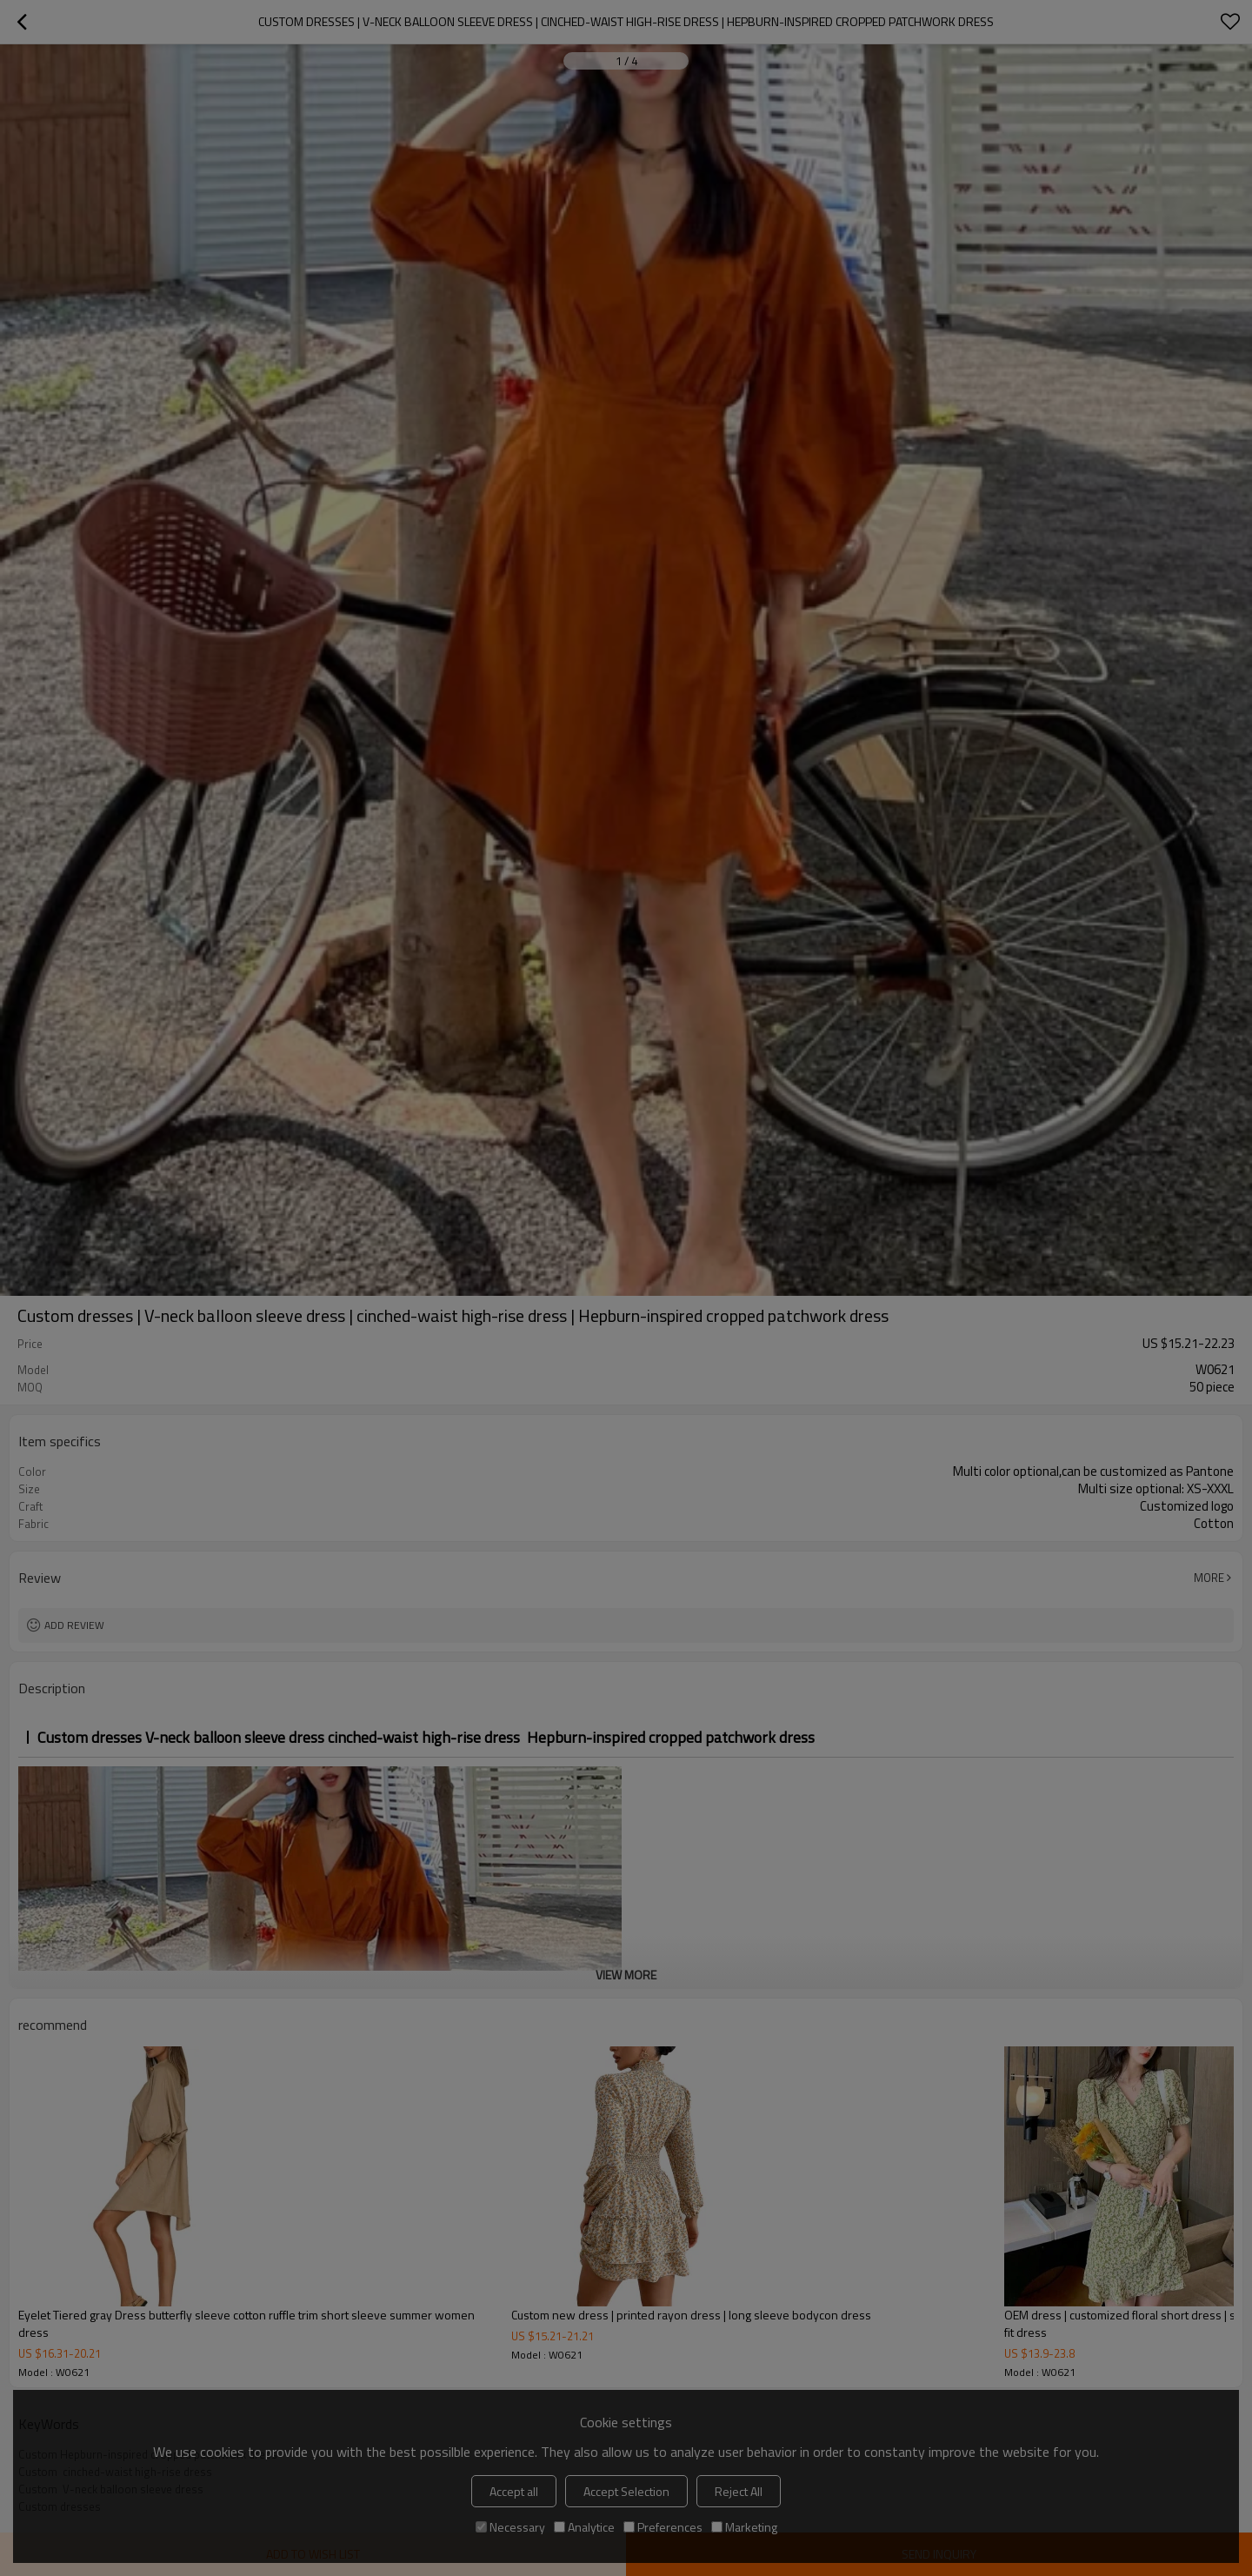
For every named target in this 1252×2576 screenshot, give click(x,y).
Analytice (584, 2527)
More (1209, 1577)
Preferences (663, 2527)
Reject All (739, 2491)
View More (626, 1974)
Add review (74, 1625)
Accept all (513, 2491)
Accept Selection (626, 2491)
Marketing (744, 2527)
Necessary (510, 2527)
